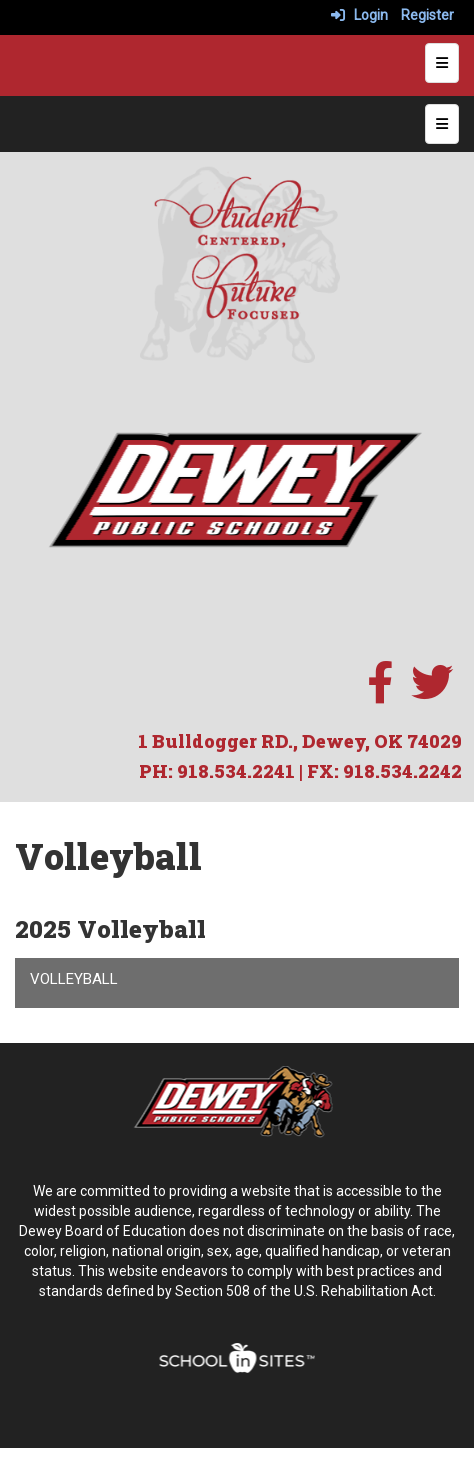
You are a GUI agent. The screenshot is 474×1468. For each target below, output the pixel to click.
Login (359, 15)
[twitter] (432, 693)
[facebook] (380, 693)
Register (427, 15)
